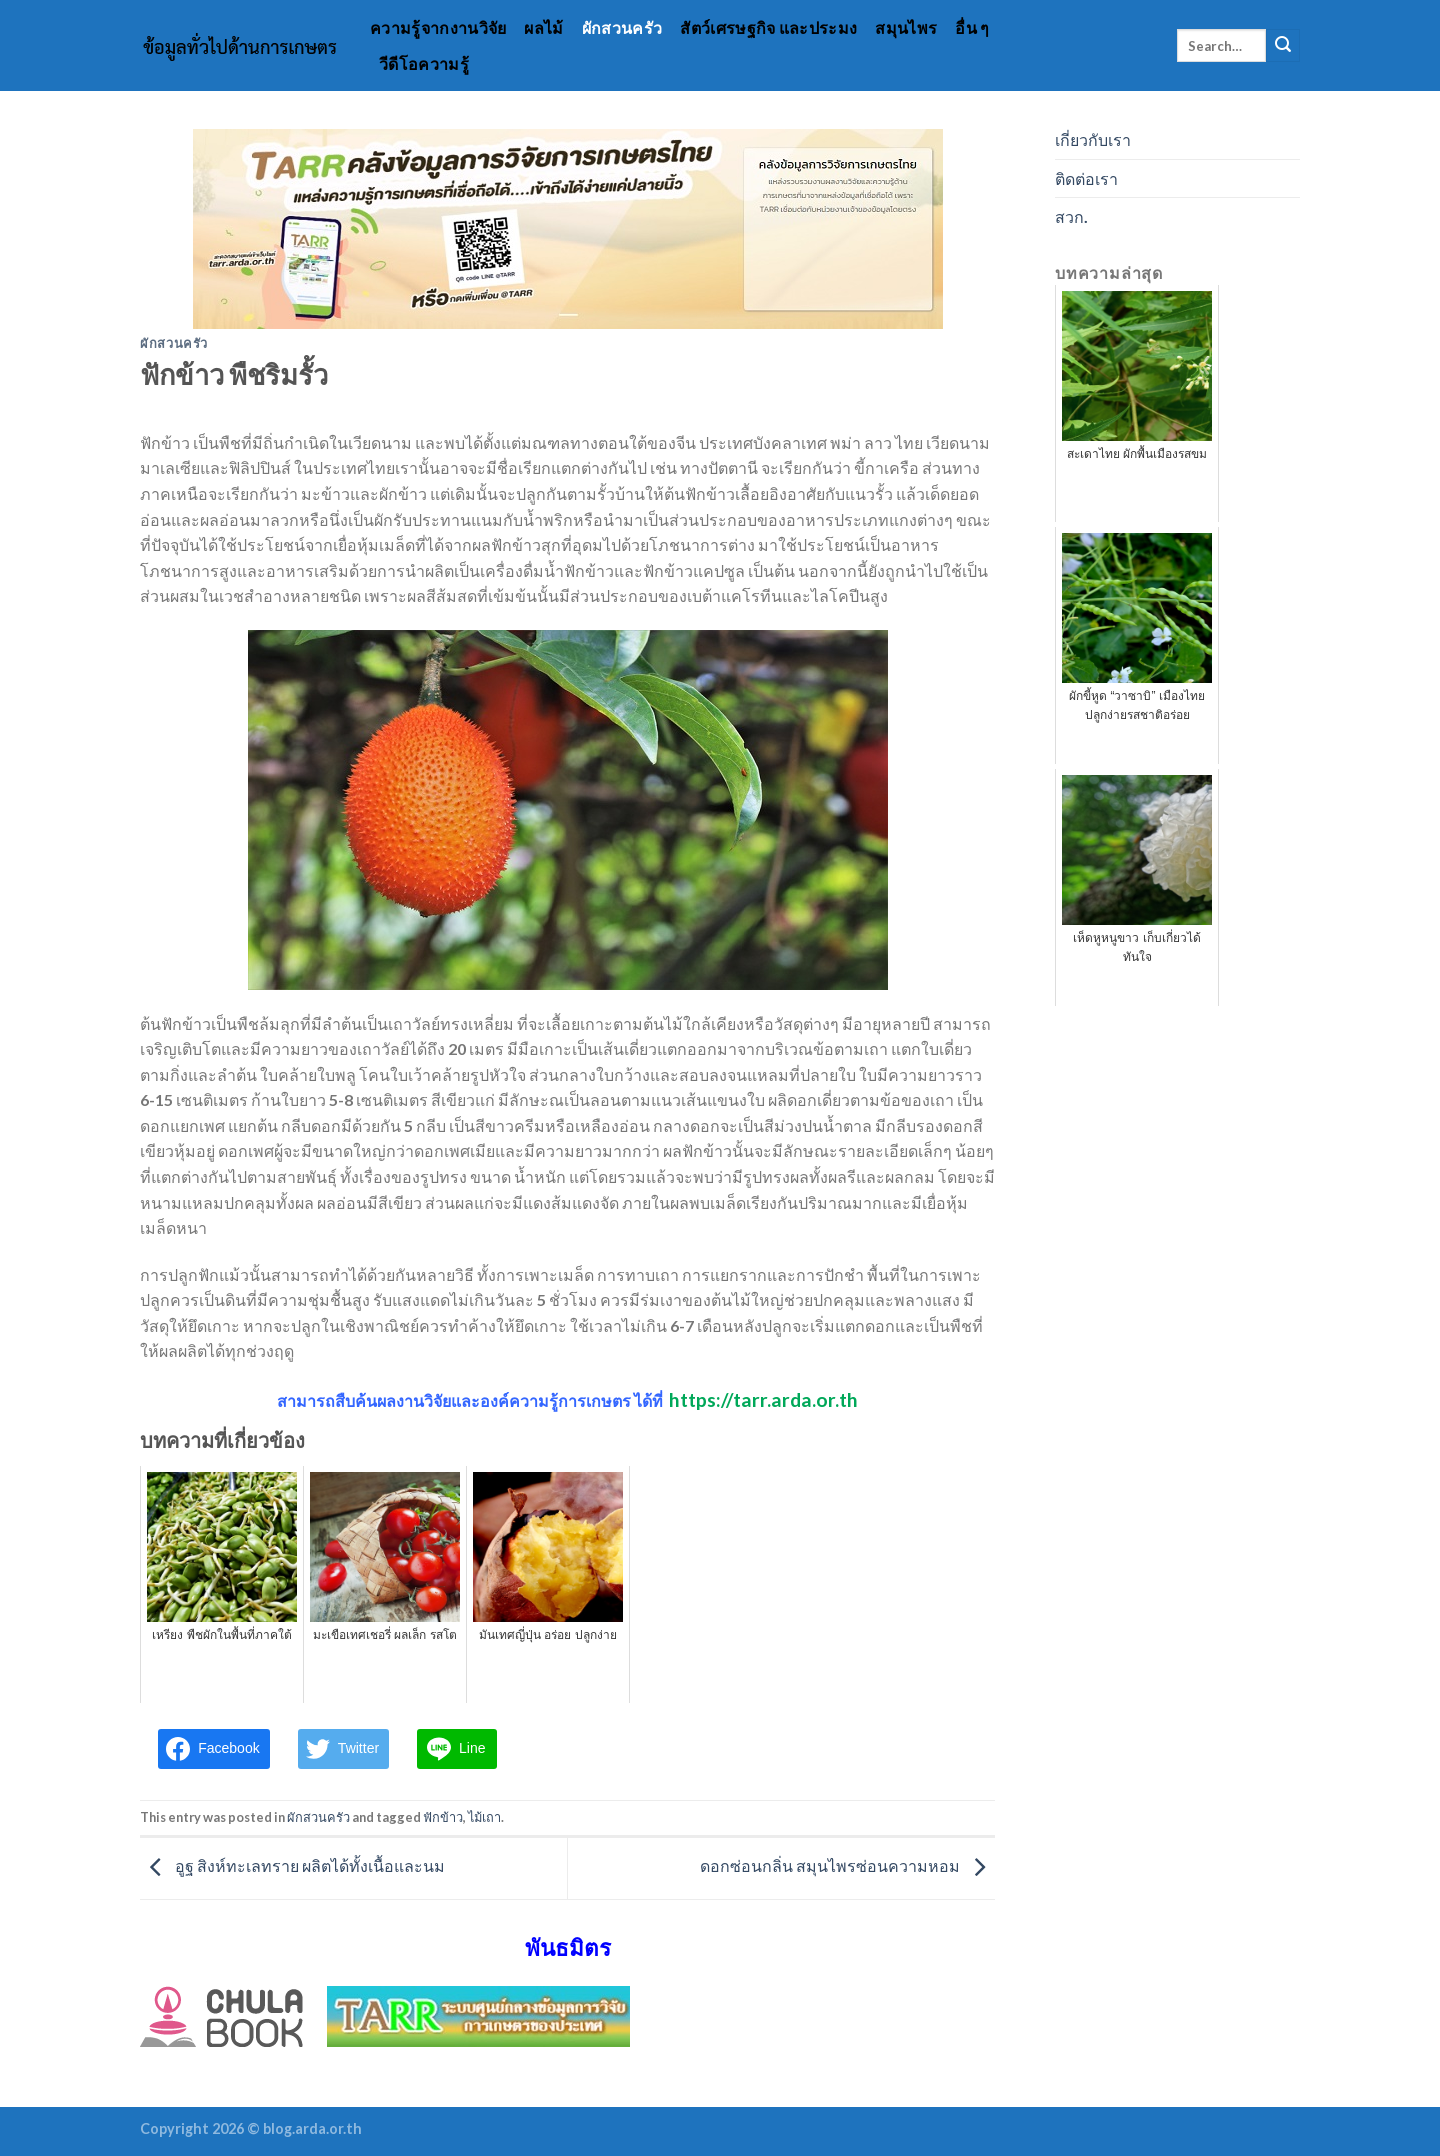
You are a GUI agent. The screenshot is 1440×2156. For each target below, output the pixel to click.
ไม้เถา (484, 1817)
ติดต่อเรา (1086, 178)
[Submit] (1283, 46)
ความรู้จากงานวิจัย (438, 27)
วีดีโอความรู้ (424, 63)
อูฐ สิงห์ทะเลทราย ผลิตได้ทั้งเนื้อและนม (292, 1866)
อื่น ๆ (972, 27)
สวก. (1071, 216)
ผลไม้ (543, 27)
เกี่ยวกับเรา (1093, 139)
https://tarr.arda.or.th (763, 1399)
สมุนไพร (906, 27)
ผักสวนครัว (622, 27)
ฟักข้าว (443, 1817)
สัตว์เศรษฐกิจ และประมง (768, 27)
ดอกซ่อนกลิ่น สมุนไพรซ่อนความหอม (847, 1866)
